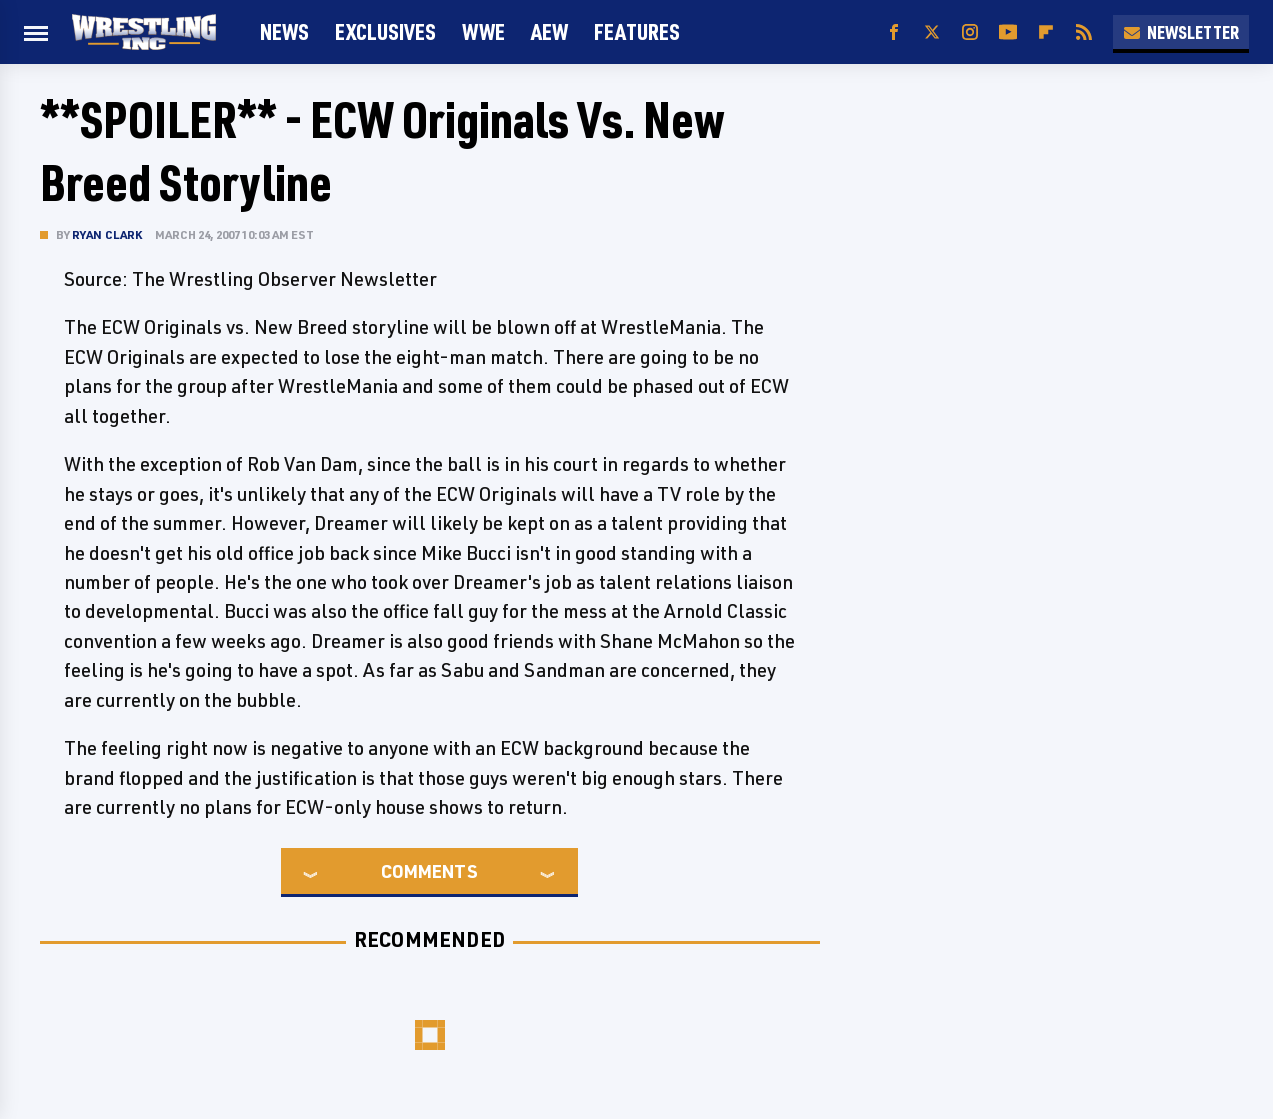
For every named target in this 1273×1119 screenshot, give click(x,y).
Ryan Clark (107, 234)
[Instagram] (970, 32)
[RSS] (1084, 32)
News (284, 31)
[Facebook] (894, 32)
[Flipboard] (1046, 32)
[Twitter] (932, 32)
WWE (483, 31)
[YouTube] (1008, 32)
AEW (549, 31)
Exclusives (385, 31)
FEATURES (637, 31)
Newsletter (1181, 32)
